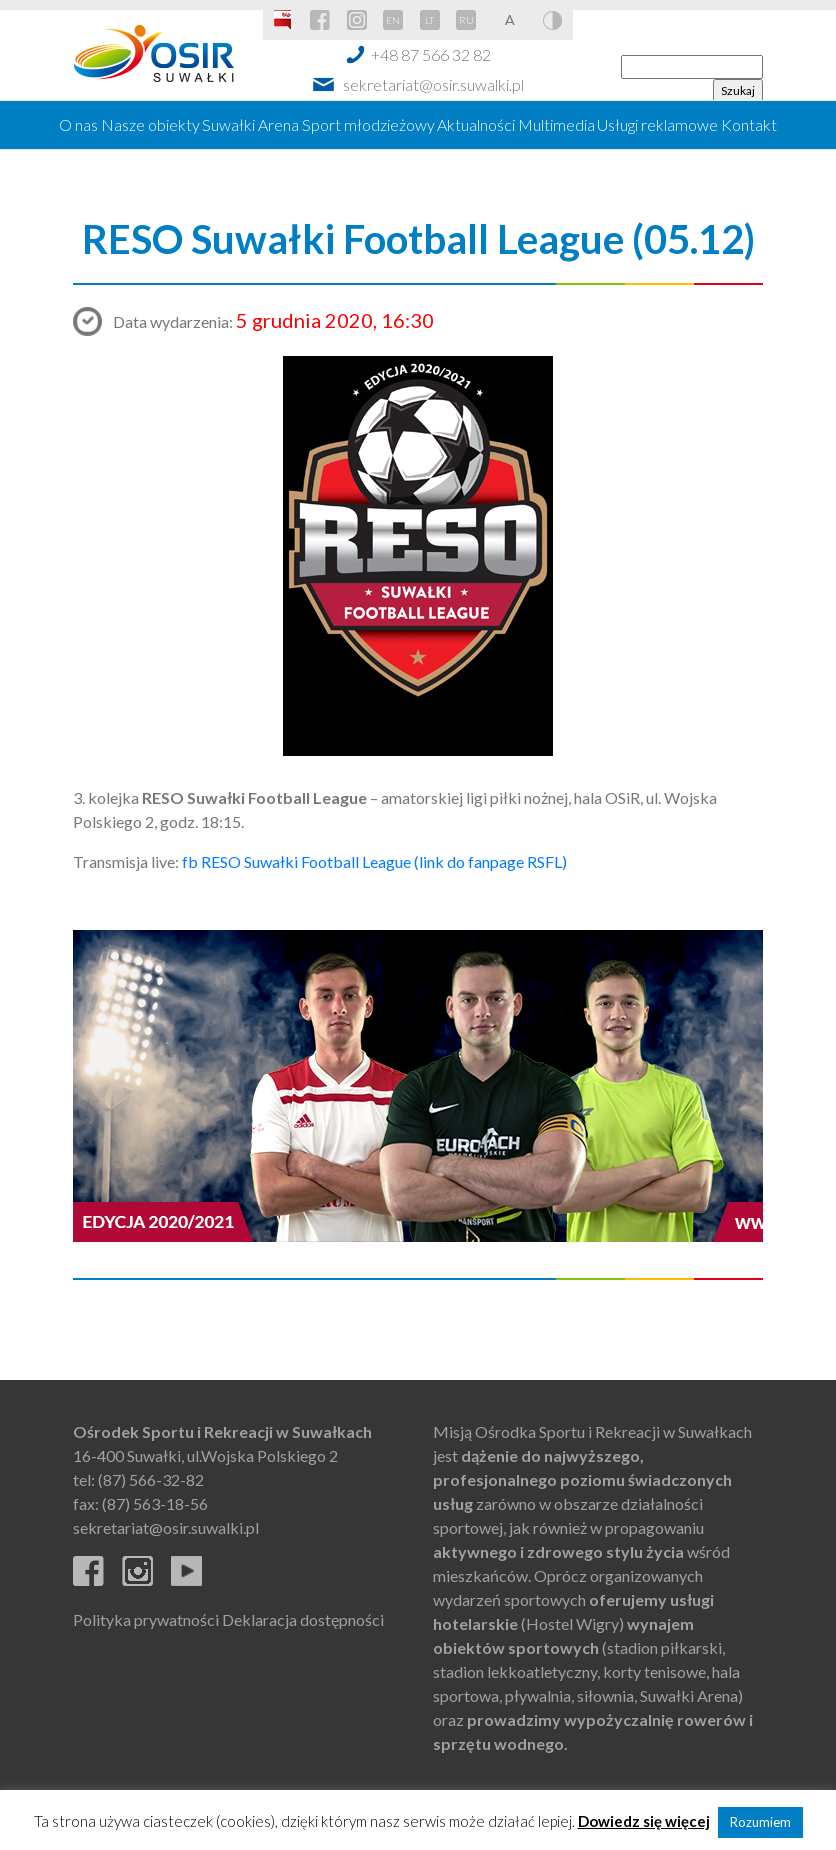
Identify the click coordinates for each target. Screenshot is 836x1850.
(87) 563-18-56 (155, 1503)
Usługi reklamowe (657, 124)
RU (466, 20)
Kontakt (749, 124)
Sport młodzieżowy (368, 124)
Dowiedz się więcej (644, 1821)
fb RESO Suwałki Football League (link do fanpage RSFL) (374, 861)
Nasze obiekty (150, 124)
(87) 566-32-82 (151, 1479)
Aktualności (476, 124)
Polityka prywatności (146, 1619)
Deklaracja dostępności (303, 1619)
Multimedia (556, 124)
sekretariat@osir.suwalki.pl (433, 84)
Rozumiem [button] (760, 1822)
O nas (78, 124)
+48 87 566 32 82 (431, 54)
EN (393, 20)
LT (429, 20)
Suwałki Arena (250, 124)
